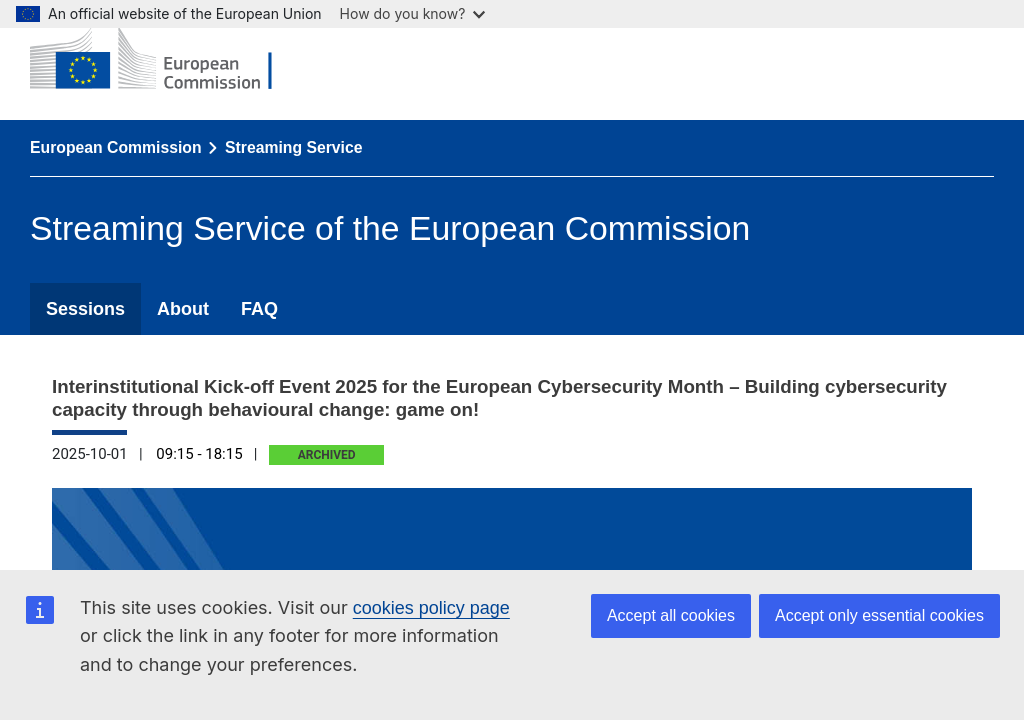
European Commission (116, 147)
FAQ (259, 309)
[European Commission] (166, 60)
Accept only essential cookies (879, 615)
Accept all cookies (671, 615)
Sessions (85, 309)
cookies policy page (431, 608)
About (183, 309)
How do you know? (413, 13)
